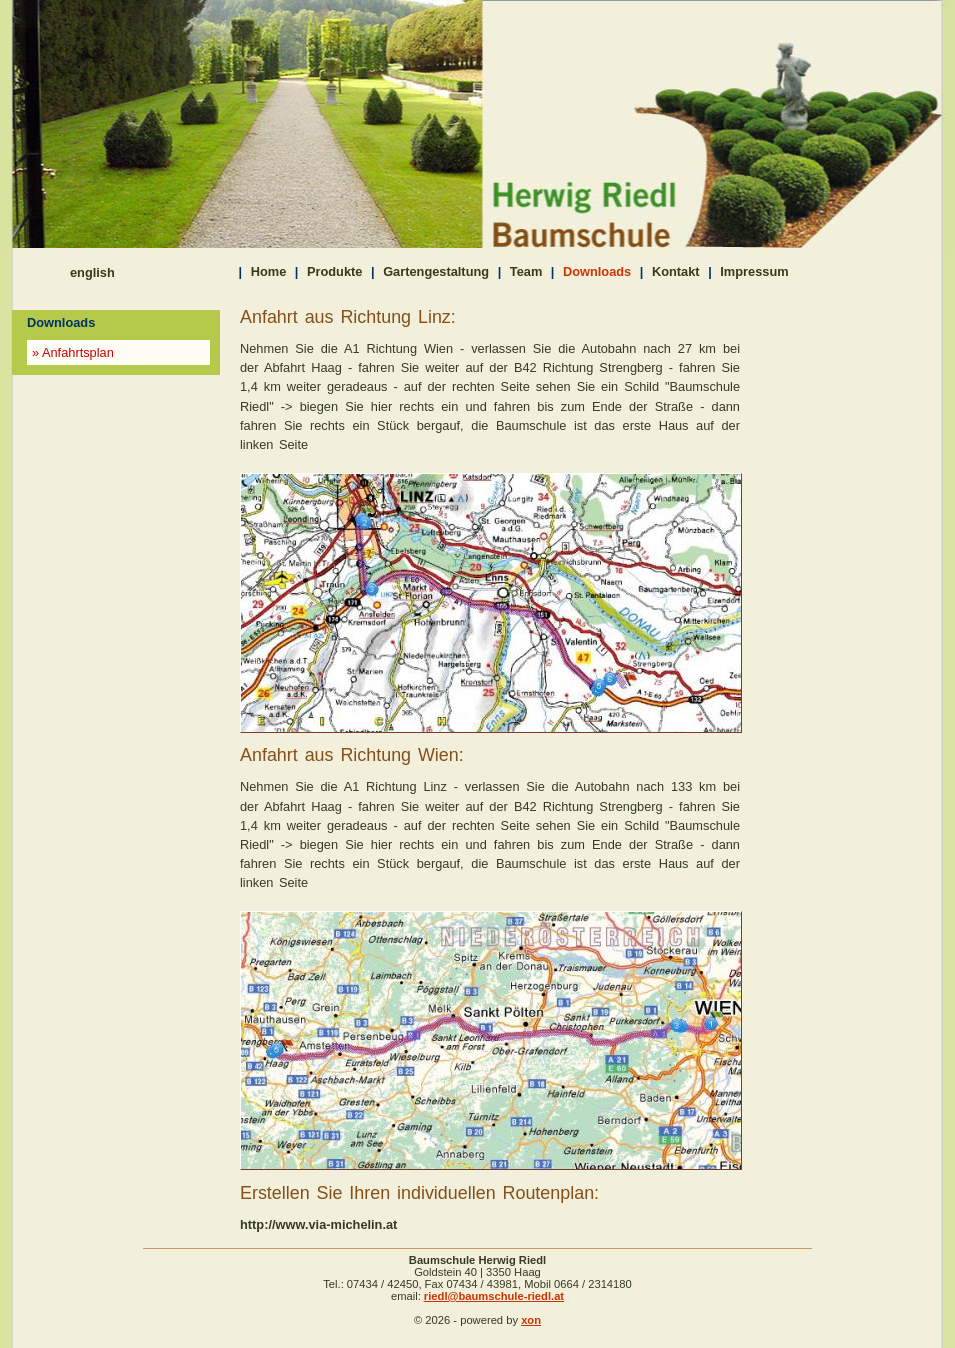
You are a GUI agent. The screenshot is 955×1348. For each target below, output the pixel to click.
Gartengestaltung (436, 271)
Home (269, 271)
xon (531, 1320)
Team (526, 271)
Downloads (597, 271)
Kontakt (676, 271)
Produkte (334, 271)
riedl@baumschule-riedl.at (494, 1296)
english (92, 272)
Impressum (754, 271)
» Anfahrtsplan (73, 352)
